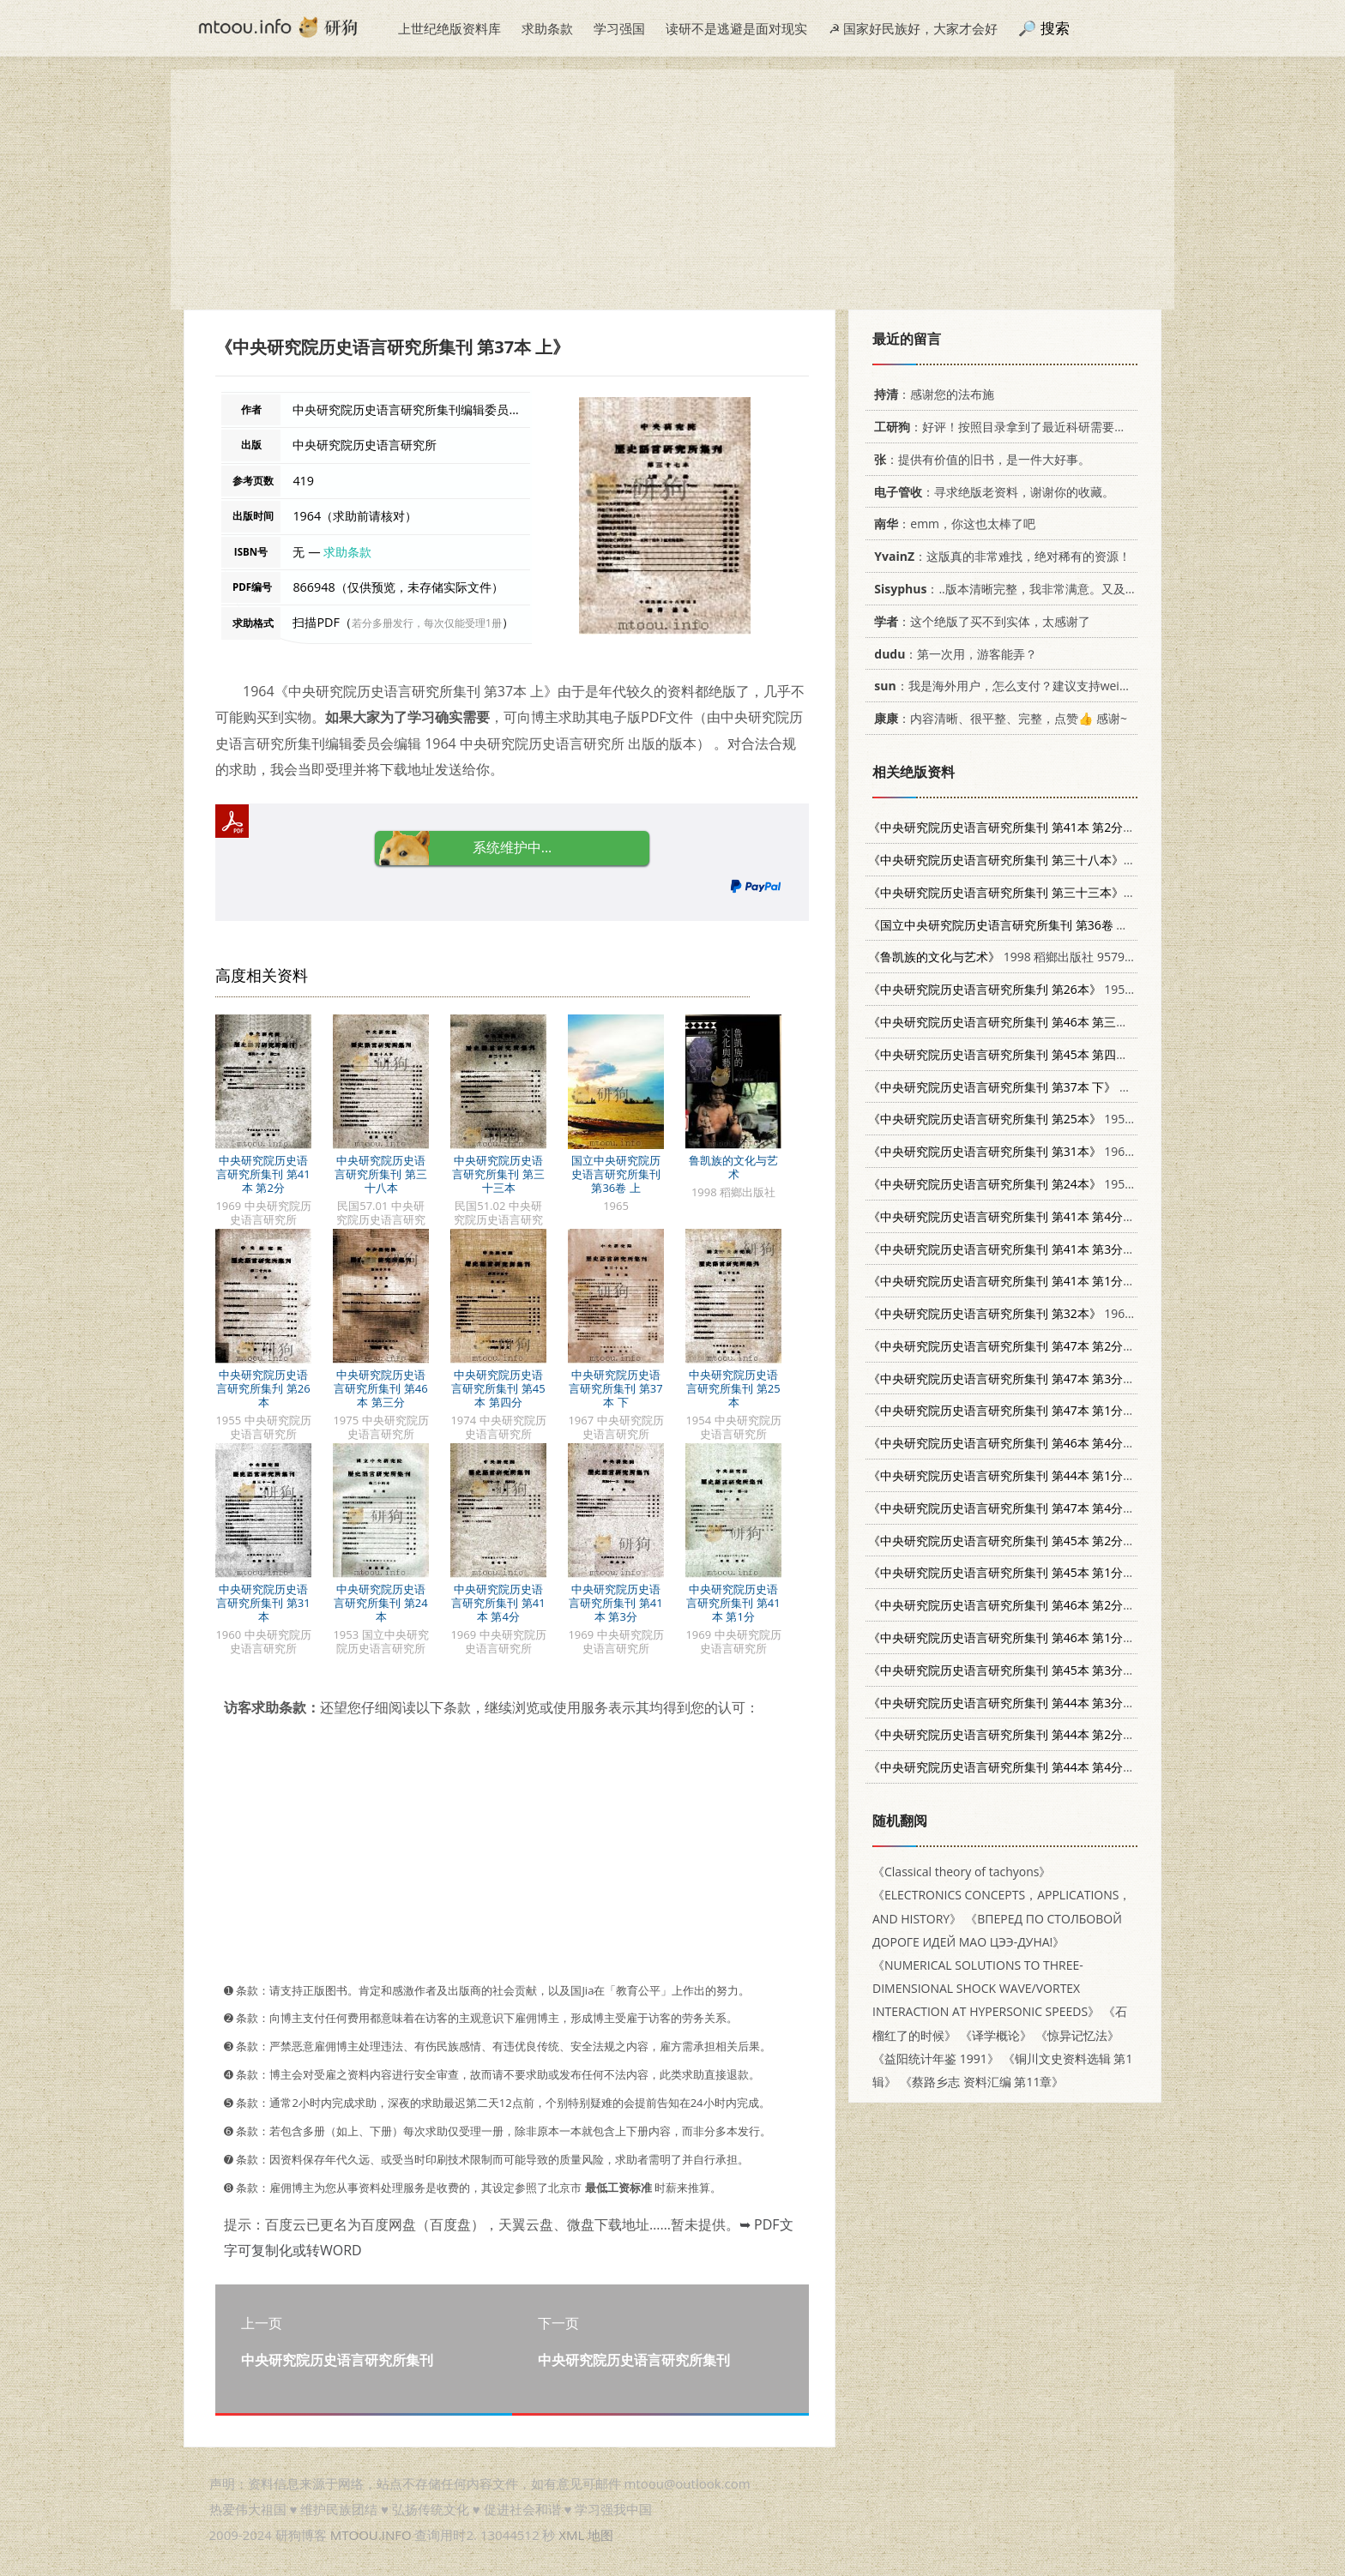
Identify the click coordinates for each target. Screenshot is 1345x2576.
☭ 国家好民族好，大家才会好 (913, 28)
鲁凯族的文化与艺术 (733, 1167)
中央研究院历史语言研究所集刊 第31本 (263, 1602)
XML (571, 2534)
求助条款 (547, 28)
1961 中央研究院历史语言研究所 (1073, 1313)
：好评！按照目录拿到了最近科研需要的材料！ (1015, 426)
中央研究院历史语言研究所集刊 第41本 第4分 (498, 1602)
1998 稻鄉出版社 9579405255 (1017, 956)
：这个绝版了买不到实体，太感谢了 (979, 621)
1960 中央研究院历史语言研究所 (1073, 1151)
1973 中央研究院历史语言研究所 (1090, 1572)
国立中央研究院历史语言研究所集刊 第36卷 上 (615, 1174)
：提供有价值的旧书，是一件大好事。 (979, 459)
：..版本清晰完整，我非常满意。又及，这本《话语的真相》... (1061, 589)
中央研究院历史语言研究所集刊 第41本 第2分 (263, 1174)
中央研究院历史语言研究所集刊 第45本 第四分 (498, 1388)
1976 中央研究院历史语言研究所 (1090, 1346)
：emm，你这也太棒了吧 (951, 523)
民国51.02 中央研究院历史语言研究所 (1098, 892)
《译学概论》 (996, 2035)
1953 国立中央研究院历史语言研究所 (1085, 1184)
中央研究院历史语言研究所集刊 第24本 (380, 1602)
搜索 (1055, 28)
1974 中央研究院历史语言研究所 (1093, 1054)
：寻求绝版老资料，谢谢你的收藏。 (991, 492)
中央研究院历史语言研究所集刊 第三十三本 (498, 1174)
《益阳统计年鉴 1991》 (935, 2058)
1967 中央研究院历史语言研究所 (1081, 1087)
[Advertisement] (672, 189)
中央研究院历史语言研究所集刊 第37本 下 (615, 1388)
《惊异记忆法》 (1077, 2035)
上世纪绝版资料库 (449, 28)
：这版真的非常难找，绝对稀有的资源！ (999, 556)
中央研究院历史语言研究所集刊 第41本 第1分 (733, 1602)
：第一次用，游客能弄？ (952, 654)
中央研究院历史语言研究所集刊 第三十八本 (380, 1174)
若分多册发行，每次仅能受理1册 (427, 623)
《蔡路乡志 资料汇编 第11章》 (982, 2081)
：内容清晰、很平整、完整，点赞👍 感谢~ (997, 718)
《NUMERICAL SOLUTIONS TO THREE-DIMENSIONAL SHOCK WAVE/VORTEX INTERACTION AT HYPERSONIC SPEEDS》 (986, 1988)
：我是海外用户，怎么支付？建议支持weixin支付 (1014, 685)
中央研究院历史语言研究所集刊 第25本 (733, 1388)
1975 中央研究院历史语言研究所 (1093, 1022)
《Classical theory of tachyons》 (961, 1871)
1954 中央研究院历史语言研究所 (1073, 1118)
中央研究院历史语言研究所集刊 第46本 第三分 (380, 1388)
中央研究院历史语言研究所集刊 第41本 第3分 (615, 1602)
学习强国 (619, 28)
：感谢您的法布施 (931, 394)
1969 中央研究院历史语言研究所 (1090, 827)
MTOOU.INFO (371, 2534)
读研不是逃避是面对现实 (736, 28)
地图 (600, 2534)
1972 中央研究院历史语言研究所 (1090, 1475)
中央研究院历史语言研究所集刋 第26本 (263, 1388)
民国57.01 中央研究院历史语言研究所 (1098, 860)
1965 (1019, 925)
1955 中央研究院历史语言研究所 (1073, 989)
